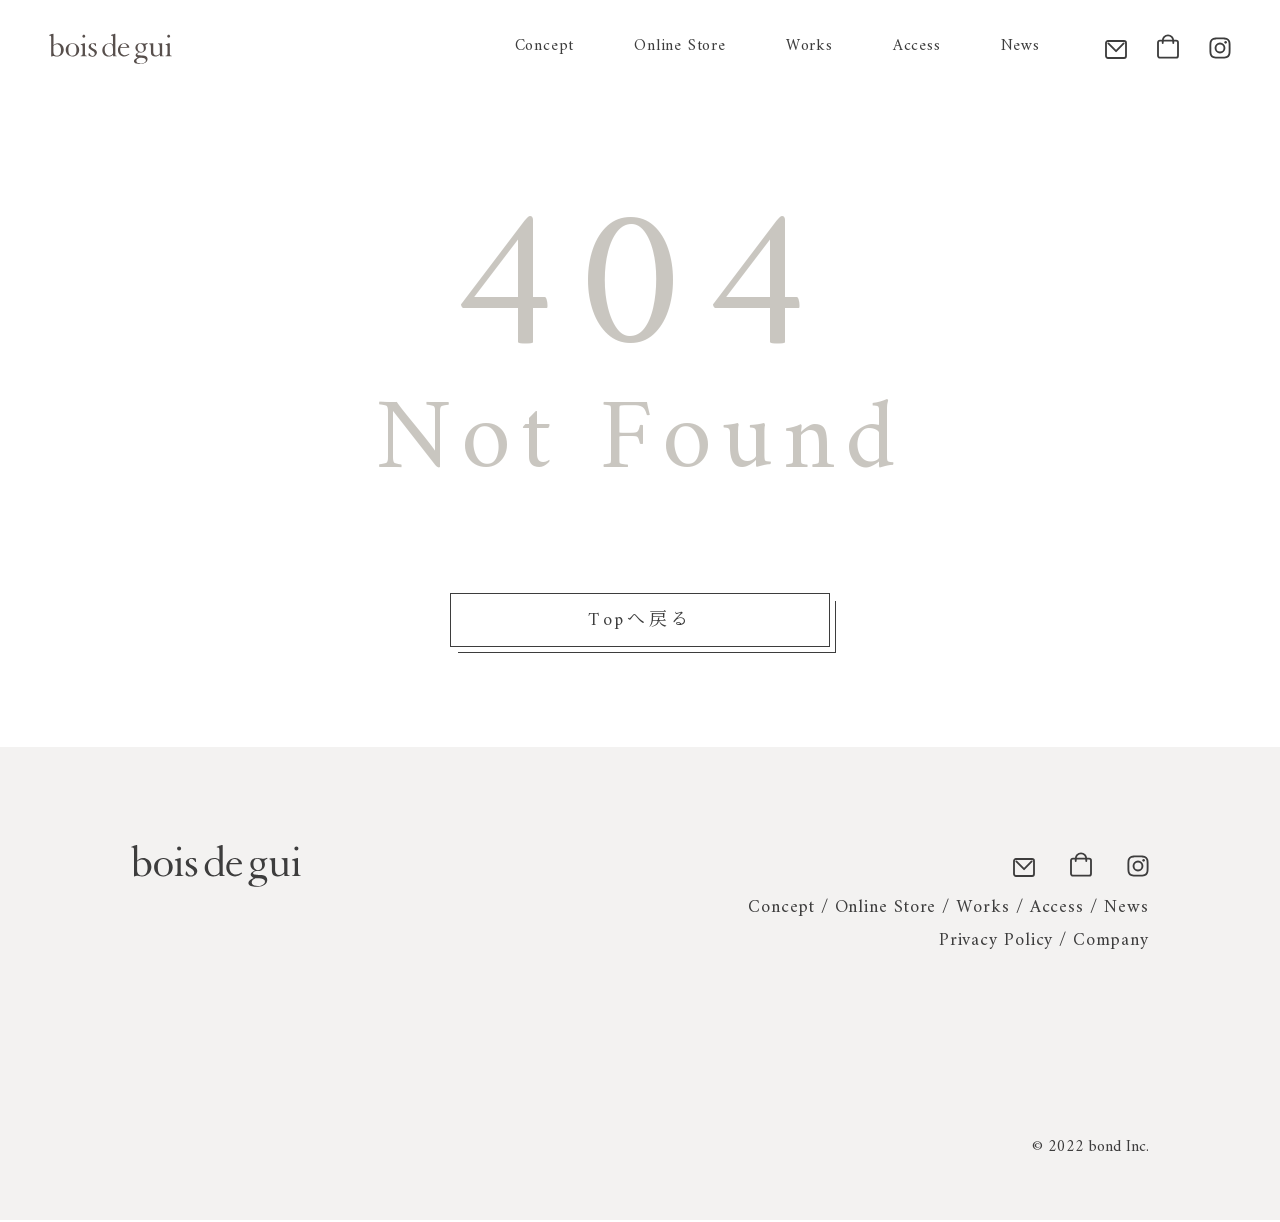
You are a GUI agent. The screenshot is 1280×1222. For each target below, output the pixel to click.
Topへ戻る (640, 621)
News (1020, 46)
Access (917, 46)
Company (1110, 942)
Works (809, 46)
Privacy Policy (996, 942)
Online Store (680, 46)
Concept (545, 46)
